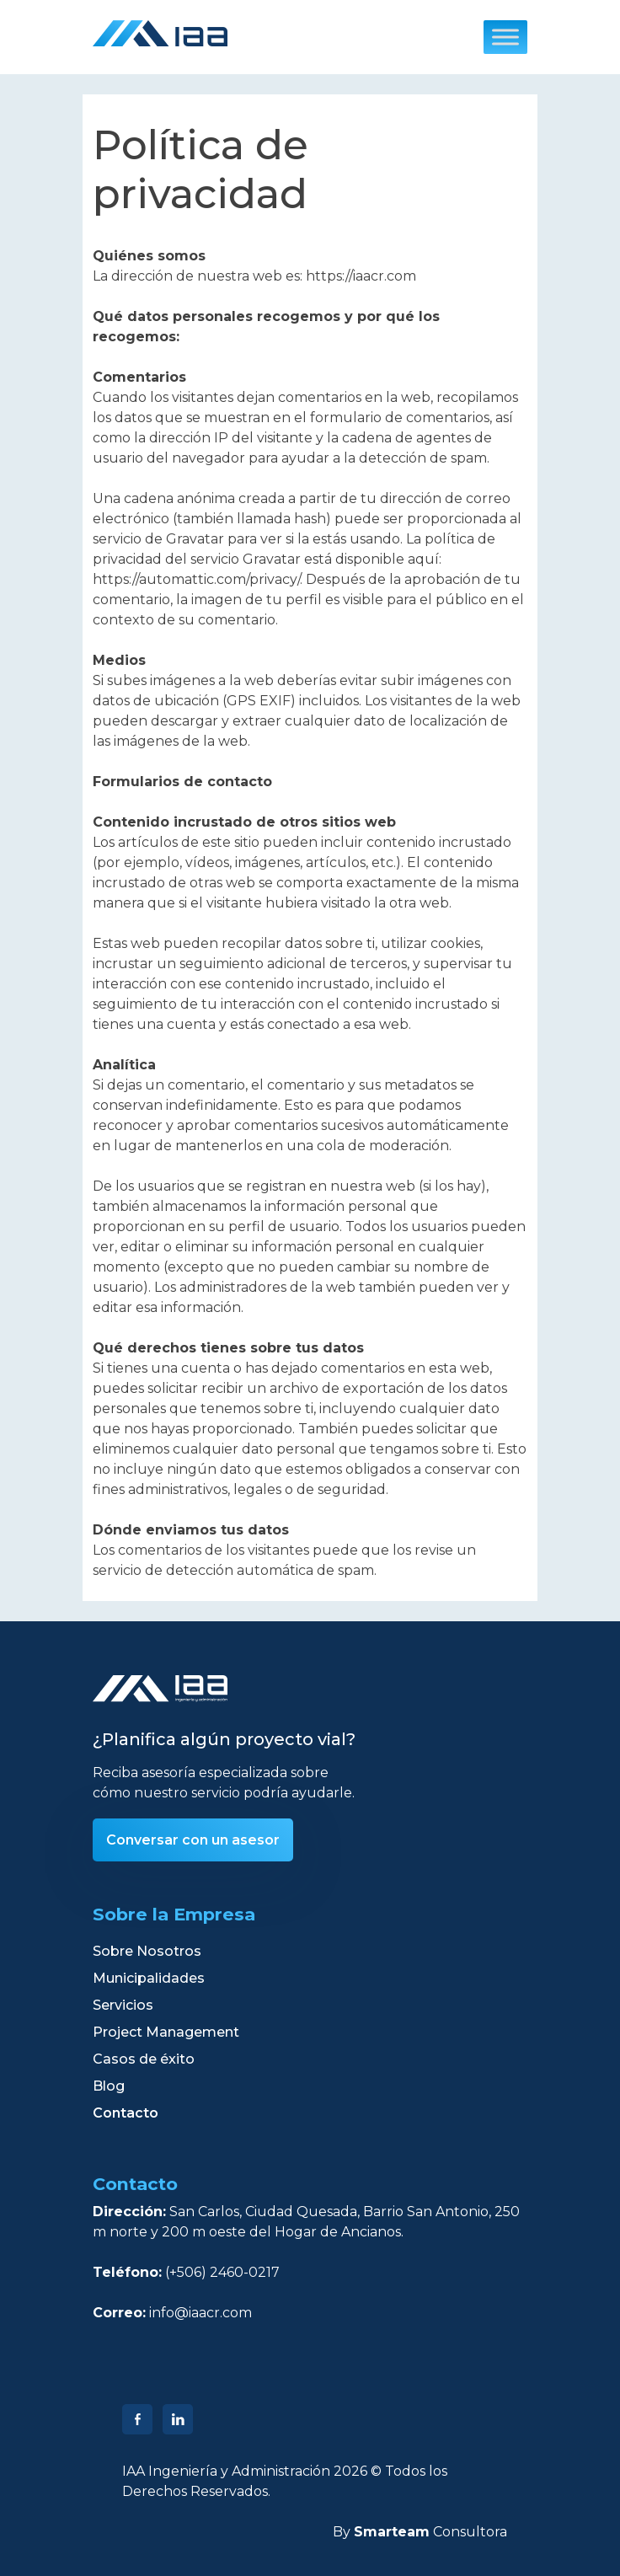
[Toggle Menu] (505, 37)
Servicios (123, 2005)
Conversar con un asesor (193, 1840)
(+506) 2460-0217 (222, 2272)
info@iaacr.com (200, 2313)
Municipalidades (149, 1978)
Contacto (125, 2113)
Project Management (166, 2032)
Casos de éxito (144, 2059)
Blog (109, 2086)
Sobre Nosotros (147, 1951)
